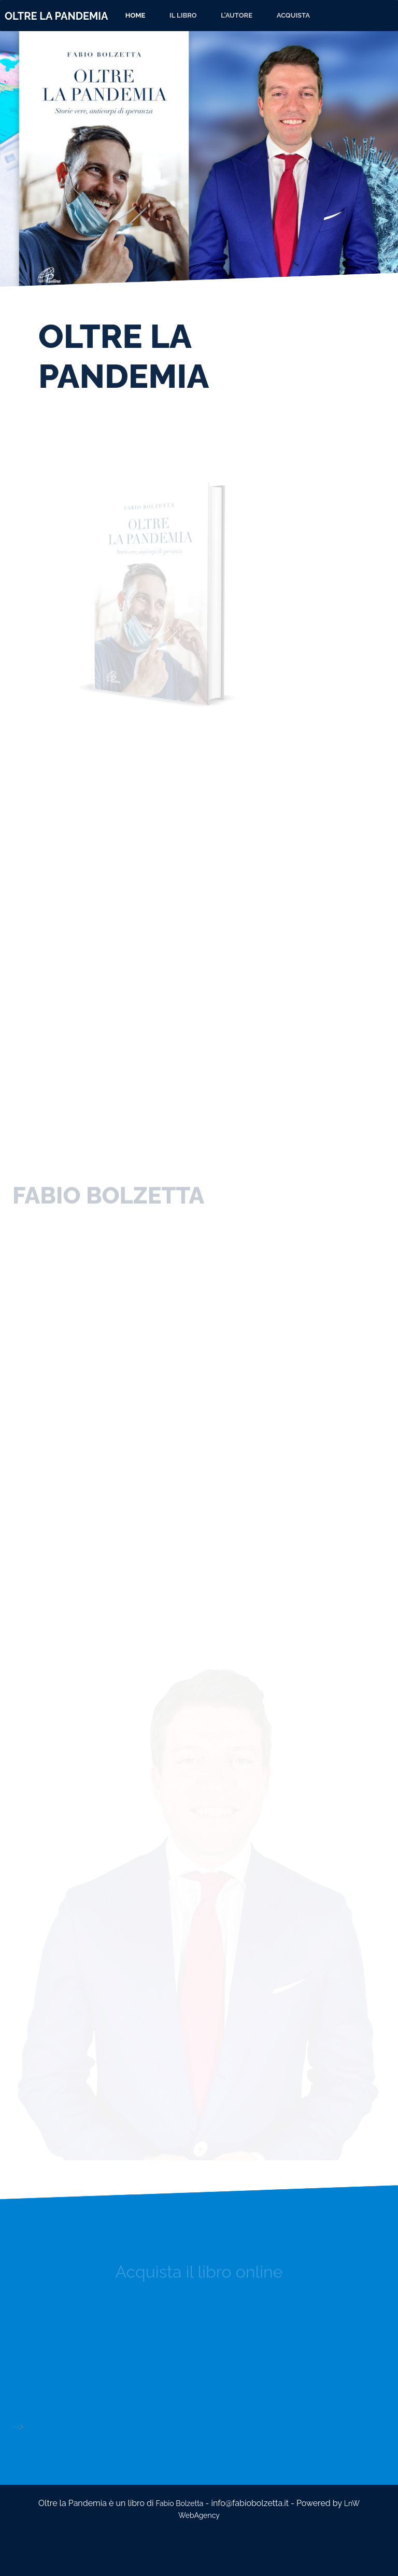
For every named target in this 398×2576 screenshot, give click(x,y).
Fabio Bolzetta (180, 2503)
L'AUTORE (236, 15)
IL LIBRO (183, 15)
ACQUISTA (293, 15)
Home (135, 15)
